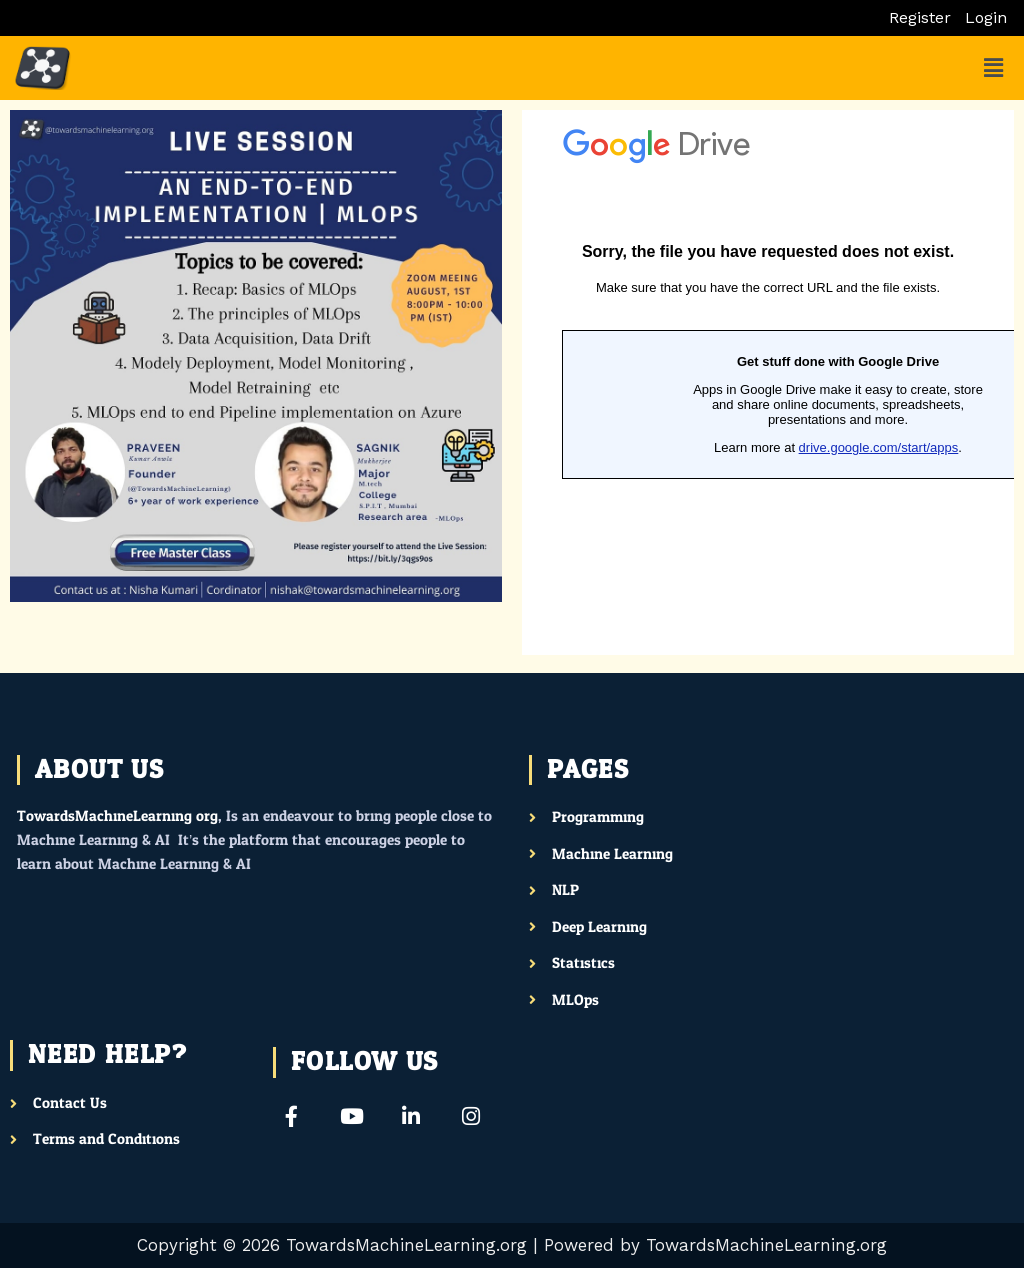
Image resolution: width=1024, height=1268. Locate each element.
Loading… (768, 382)
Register (920, 18)
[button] (993, 68)
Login (986, 18)
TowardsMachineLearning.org (117, 816)
